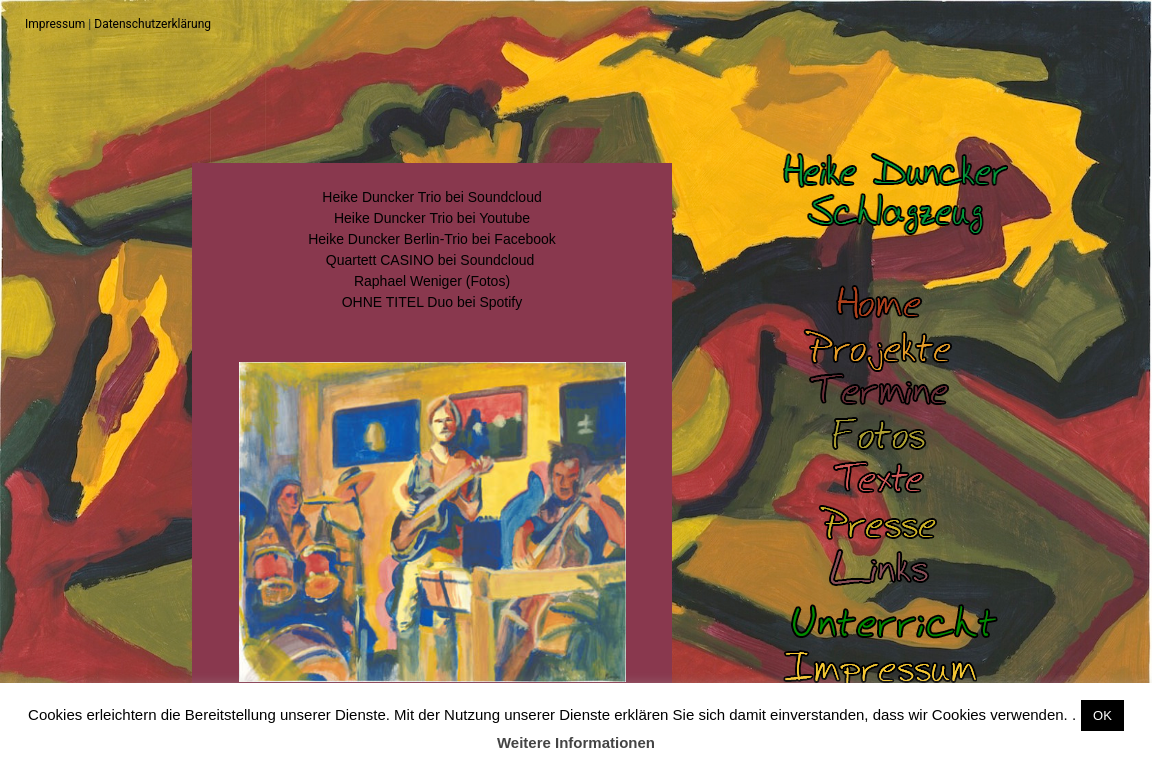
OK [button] (1102, 715)
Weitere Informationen (576, 742)
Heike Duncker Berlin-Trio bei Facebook (432, 239)
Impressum (55, 24)
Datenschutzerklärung (152, 24)
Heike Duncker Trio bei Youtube (432, 218)
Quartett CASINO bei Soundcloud (430, 260)
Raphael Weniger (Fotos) (432, 281)
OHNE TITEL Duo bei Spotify (432, 302)
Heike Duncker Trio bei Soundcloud (431, 197)
